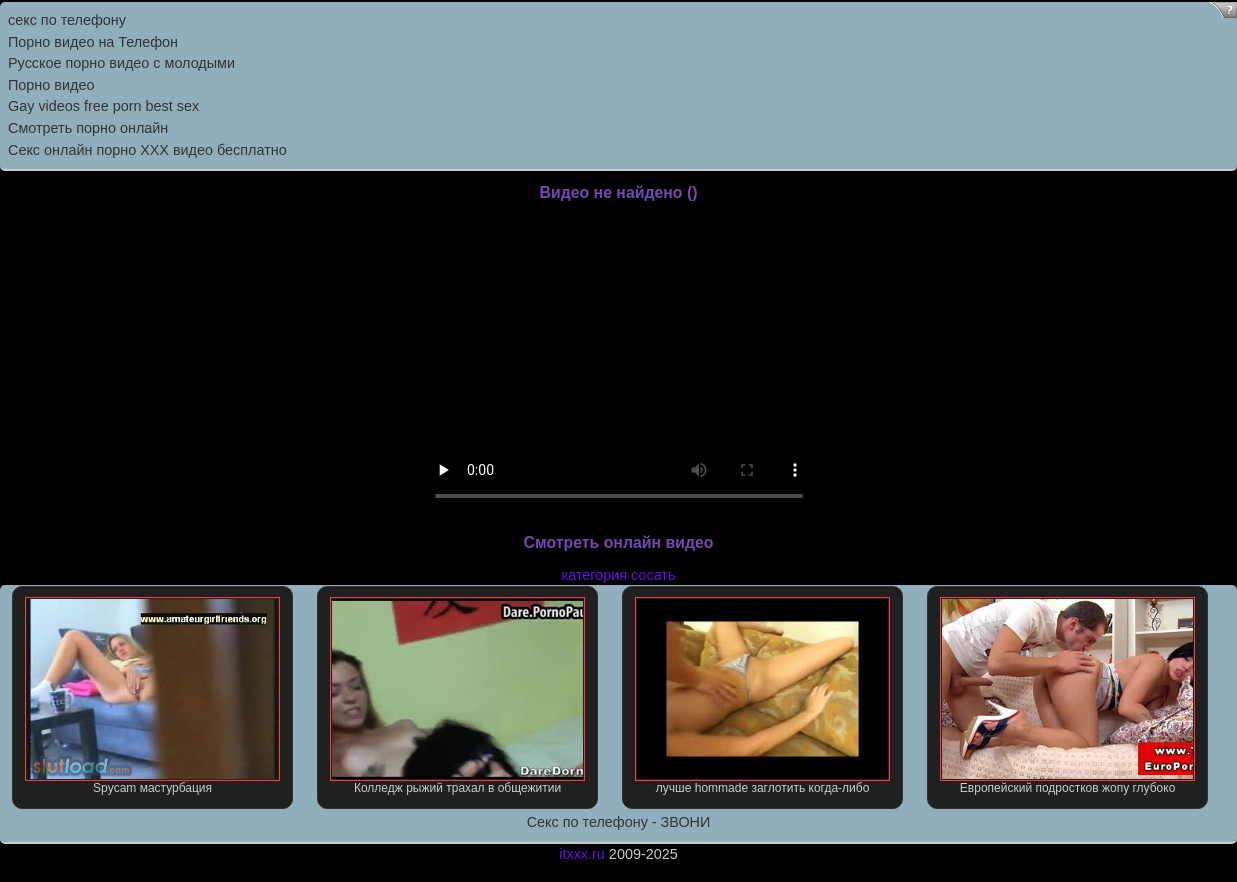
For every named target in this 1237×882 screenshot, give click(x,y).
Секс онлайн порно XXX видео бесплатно (147, 150)
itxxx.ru (582, 854)
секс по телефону (67, 20)
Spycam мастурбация (152, 696)
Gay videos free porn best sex (103, 106)
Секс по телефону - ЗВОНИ (619, 822)
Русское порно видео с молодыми (121, 63)
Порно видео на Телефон (93, 42)
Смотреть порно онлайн (88, 128)
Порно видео (51, 85)
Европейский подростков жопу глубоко (1067, 696)
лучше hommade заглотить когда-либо (762, 696)
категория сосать (619, 575)
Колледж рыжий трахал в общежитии (457, 696)
